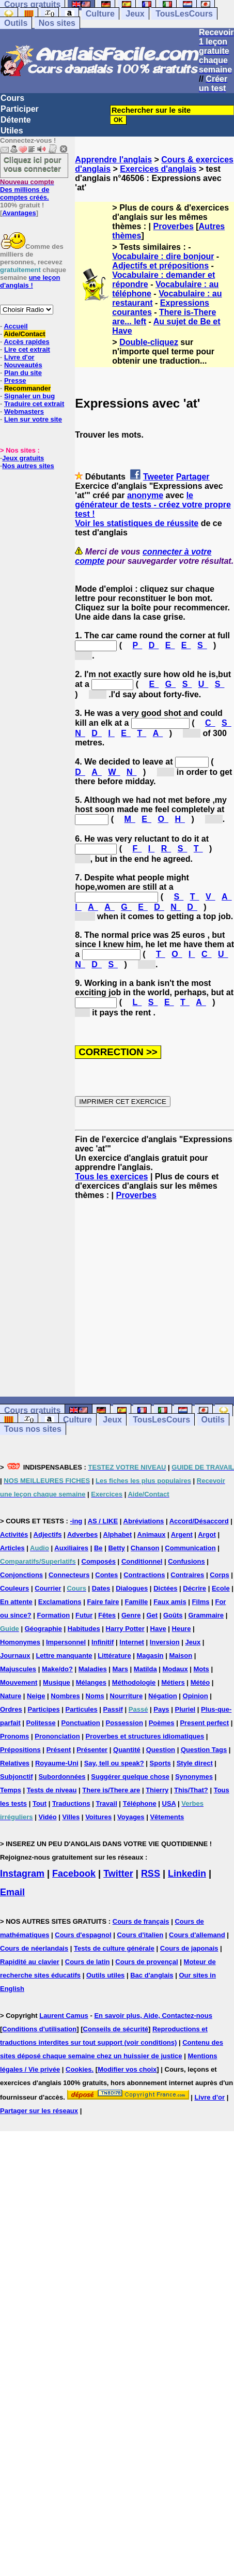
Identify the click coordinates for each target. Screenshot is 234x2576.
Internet (131, 1642)
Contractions (144, 1575)
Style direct (195, 1763)
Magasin (150, 1655)
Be (98, 1548)
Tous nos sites (32, 1429)
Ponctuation (80, 1723)
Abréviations (143, 1521)
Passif (113, 1709)
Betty (116, 1548)
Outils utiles (105, 1975)
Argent (182, 1534)
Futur (83, 1615)
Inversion (165, 1642)
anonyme (145, 495)
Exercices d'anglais (158, 168)
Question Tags (204, 1750)
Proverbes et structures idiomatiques (144, 1736)
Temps (10, 1790)
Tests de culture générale (114, 1948)
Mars (120, 1669)
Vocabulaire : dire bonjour (163, 256)
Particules (82, 1709)
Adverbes (82, 1534)
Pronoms (14, 1736)
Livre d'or (19, 357)
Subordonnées (61, 1776)
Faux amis (169, 1602)
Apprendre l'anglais (113, 159)
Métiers (173, 1682)
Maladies (93, 1669)
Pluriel (185, 1709)
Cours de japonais (189, 1948)
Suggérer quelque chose (130, 1776)
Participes (44, 1709)
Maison (180, 1655)
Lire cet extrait (27, 349)
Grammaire (206, 1615)
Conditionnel (141, 1561)
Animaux (151, 1534)
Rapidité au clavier (29, 1962)
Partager (193, 476)
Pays (161, 1709)
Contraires (187, 1575)
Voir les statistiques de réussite (136, 523)
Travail (106, 1803)
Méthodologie (134, 1682)
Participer (20, 108)
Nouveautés (23, 365)
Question (160, 1750)
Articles (12, 1548)
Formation (53, 1615)
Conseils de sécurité (115, 2029)
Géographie (43, 1629)
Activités (14, 1534)
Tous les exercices (111, 1176)
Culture (100, 13)
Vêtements (167, 1817)
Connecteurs (69, 1575)
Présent (58, 1750)
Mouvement (18, 1682)
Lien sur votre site (33, 419)
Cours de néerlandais (34, 1948)
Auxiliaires (71, 1548)
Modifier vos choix (127, 2069)
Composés (99, 1561)
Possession (124, 1723)
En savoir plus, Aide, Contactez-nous (153, 2015)
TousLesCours (184, 13)
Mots (201, 1669)
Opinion (195, 1696)
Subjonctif (16, 1776)
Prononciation (57, 1736)
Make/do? (57, 1669)
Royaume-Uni (57, 1763)
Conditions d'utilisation (39, 2029)
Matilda (145, 1669)
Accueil (15, 326)
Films (201, 1602)
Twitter (118, 1873)
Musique (56, 1682)
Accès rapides (26, 342)
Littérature (114, 1655)
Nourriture (126, 1696)
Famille (136, 1602)
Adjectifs (48, 1534)
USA (169, 1803)
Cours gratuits (32, 1410)
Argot (207, 1534)
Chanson (145, 1548)
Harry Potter (125, 1629)
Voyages (131, 1817)
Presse (15, 380)
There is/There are (111, 1790)
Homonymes (20, 1642)
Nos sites (57, 23)
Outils (15, 23)
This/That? (191, 1790)
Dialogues (132, 1588)
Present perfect (204, 1723)
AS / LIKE (103, 1521)
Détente (16, 119)
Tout (39, 1803)
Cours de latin (87, 1962)
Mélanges (91, 1682)
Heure (181, 1629)
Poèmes (162, 1723)
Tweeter (158, 476)
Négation (162, 1696)
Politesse (41, 1723)
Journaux (15, 1655)
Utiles (12, 130)
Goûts (173, 1615)
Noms (95, 1696)
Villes (71, 1817)
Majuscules (18, 1669)
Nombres (65, 1696)
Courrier (48, 1588)
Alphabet (117, 1534)
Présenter (91, 1750)
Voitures (98, 1817)
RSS (150, 1873)
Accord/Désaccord (199, 1521)
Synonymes (194, 1776)
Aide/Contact (24, 334)
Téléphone (140, 1803)
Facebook (74, 1873)
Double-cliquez (148, 342)
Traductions (71, 1803)
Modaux (175, 1669)
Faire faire (103, 1602)
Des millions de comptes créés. (27, 189)
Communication (190, 1548)
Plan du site (23, 373)
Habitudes (84, 1629)
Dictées (165, 1588)
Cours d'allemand (197, 1935)
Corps (219, 1575)
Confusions (186, 1561)
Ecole (221, 1588)
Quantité (127, 1750)
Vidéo (47, 1817)
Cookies (79, 2069)
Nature (10, 1696)
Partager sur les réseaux (39, 2111)
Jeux (135, 13)
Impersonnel (66, 1642)
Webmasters (24, 411)
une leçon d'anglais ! (30, 281)
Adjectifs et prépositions (160, 265)
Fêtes (107, 1615)
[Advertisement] (154, 1298)
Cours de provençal (146, 1962)
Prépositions (20, 1750)
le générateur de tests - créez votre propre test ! (152, 504)
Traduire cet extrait (34, 404)
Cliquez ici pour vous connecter (32, 164)
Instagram (22, 1873)
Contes (106, 1575)
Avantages (19, 213)
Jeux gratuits (23, 458)
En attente (16, 1602)
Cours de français (141, 1921)
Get (152, 1615)
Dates (101, 1588)
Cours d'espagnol (83, 1935)
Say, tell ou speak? (114, 1763)
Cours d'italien (140, 1935)
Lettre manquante (64, 1655)
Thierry (157, 1790)
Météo (200, 1682)
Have (158, 1629)
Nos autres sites (28, 466)
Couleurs (14, 1588)
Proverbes (173, 226)
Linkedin (187, 1873)
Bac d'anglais (151, 1975)
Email (12, 1892)
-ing (76, 1521)
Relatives (14, 1763)
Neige (36, 1696)
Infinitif (102, 1642)
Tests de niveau (52, 1790)
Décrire (194, 1588)
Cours (12, 98)
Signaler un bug (29, 396)
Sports (160, 1763)
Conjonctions (21, 1575)
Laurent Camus (63, 2015)
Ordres (11, 1709)
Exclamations (60, 1602)
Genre (131, 1615)
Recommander (27, 388)
